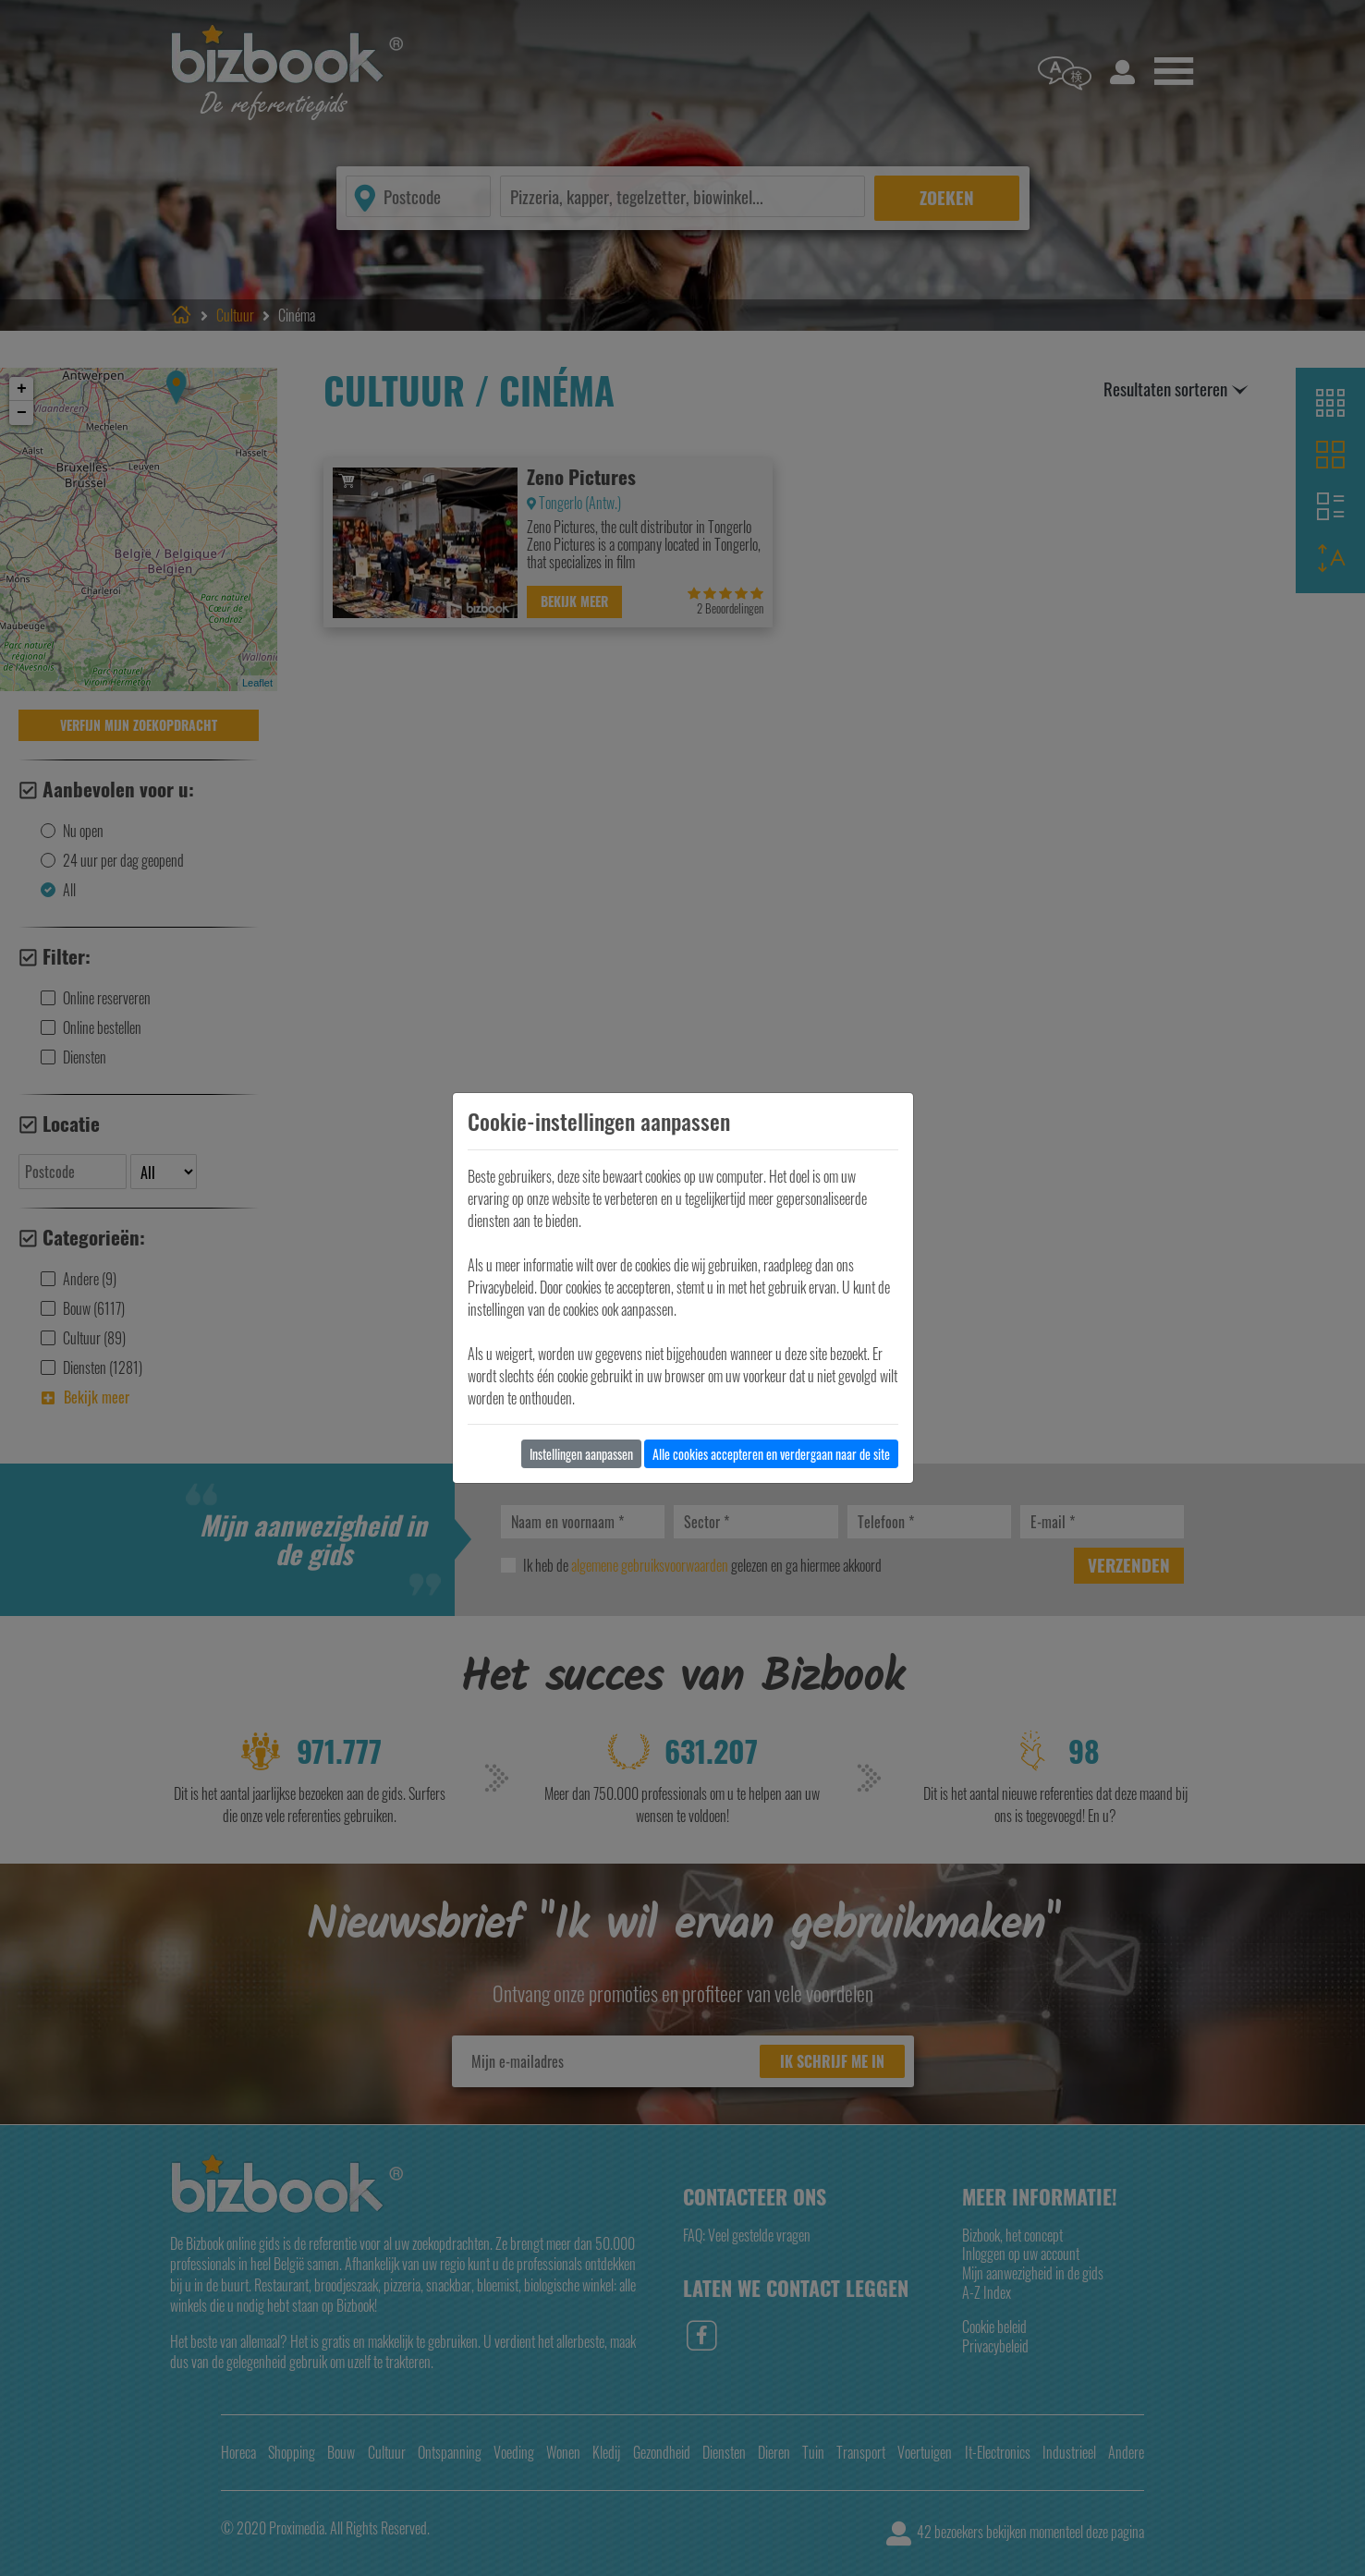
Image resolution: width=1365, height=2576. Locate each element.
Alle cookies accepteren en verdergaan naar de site (771, 1454)
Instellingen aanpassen (581, 1454)
